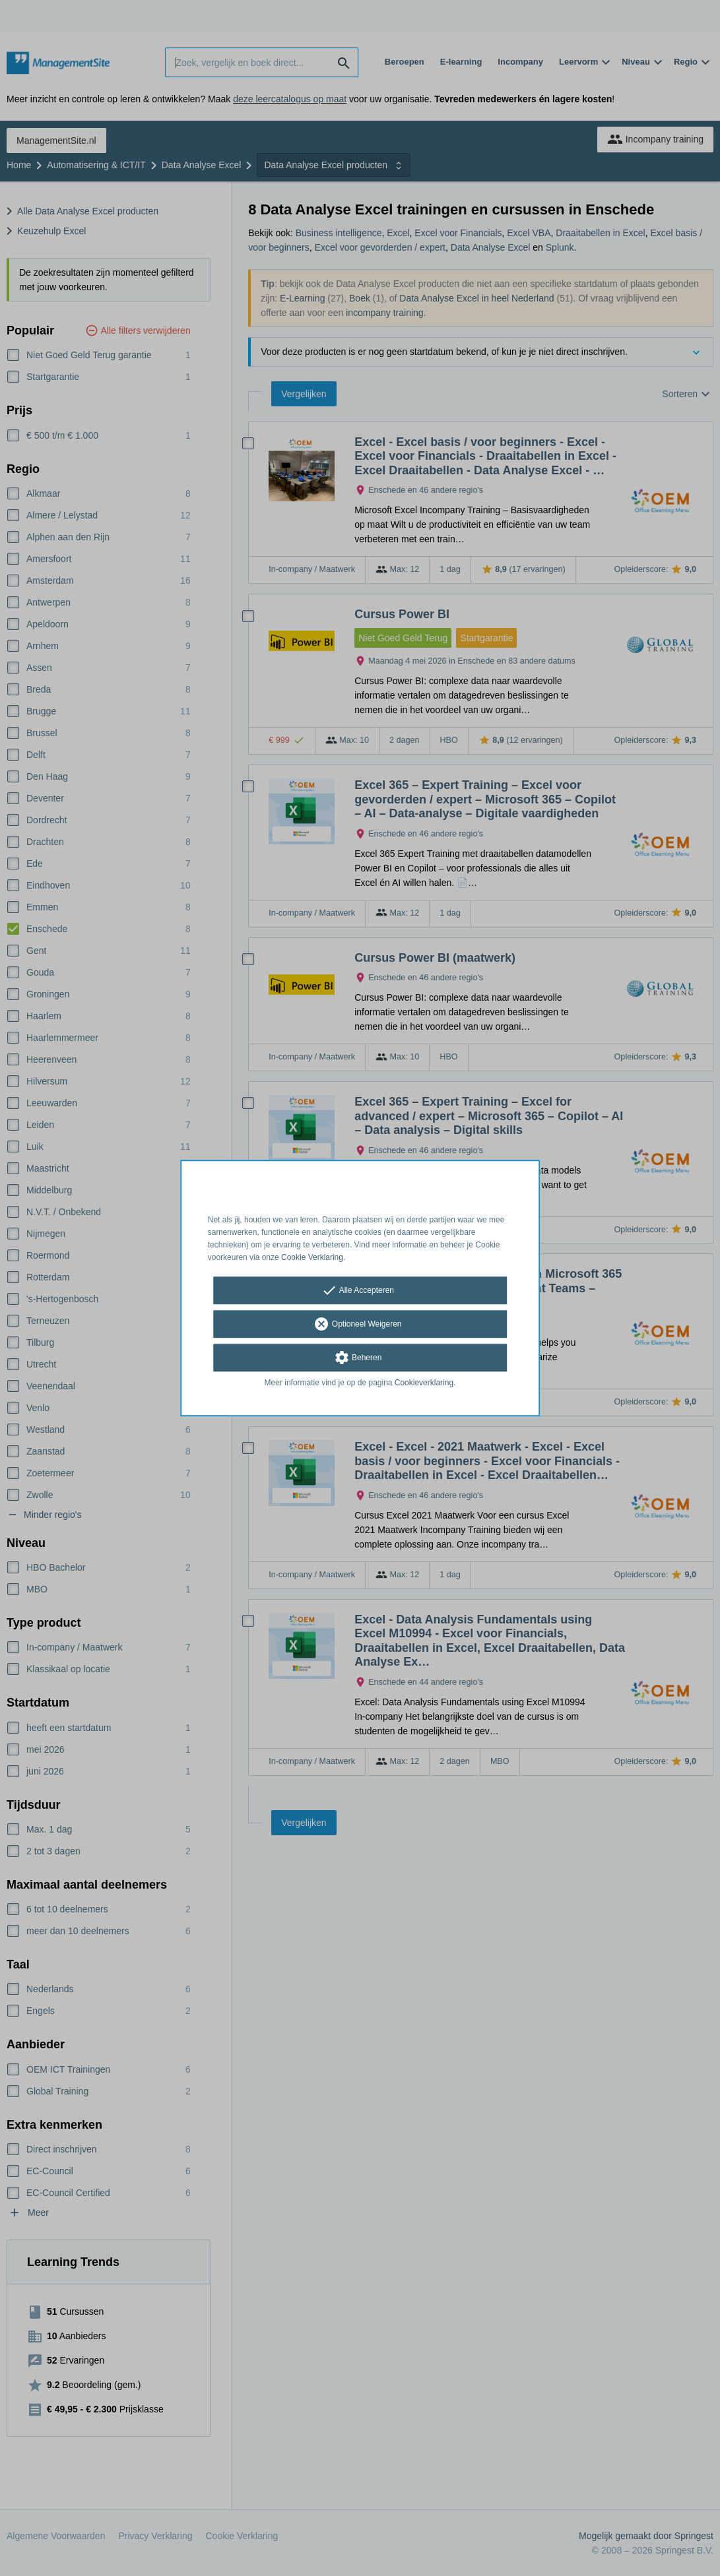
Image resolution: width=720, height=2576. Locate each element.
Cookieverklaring (424, 1383)
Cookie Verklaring (312, 1257)
